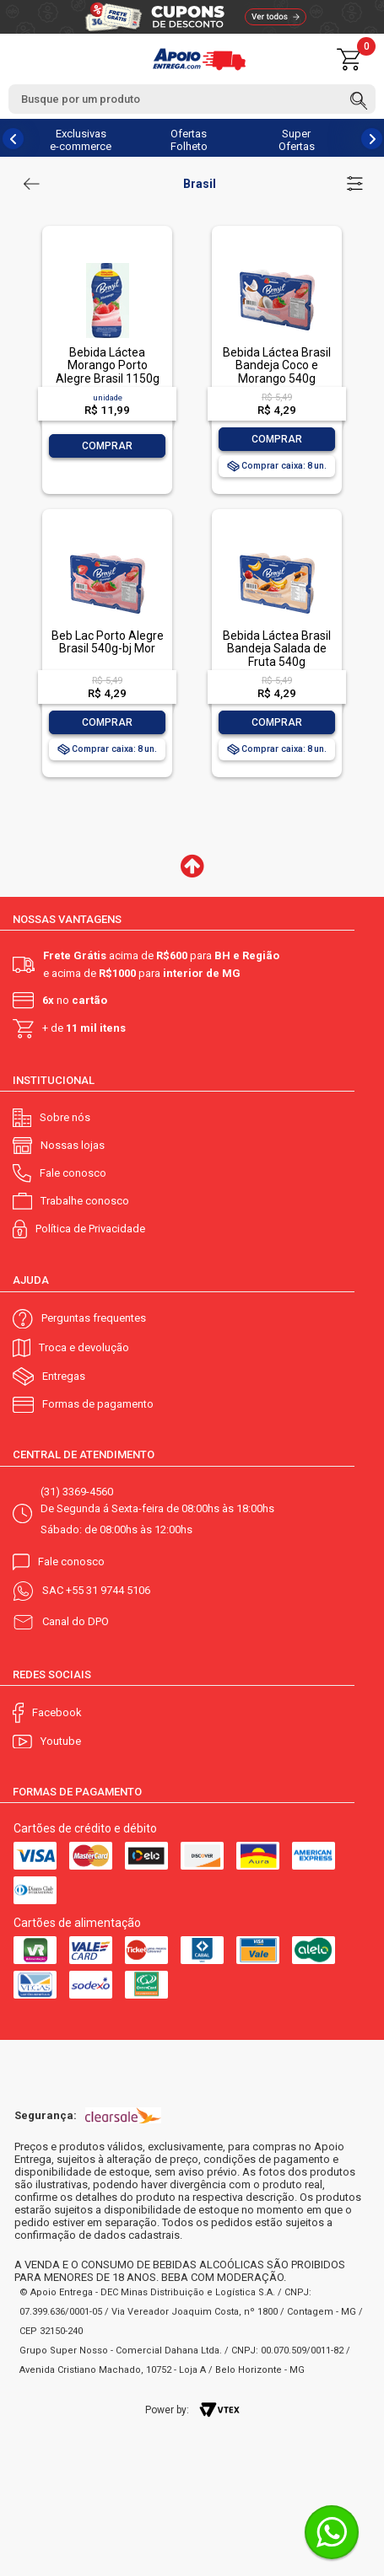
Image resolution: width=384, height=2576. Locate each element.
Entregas (63, 1376)
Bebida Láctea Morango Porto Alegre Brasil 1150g (108, 365)
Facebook (57, 1712)
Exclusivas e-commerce (80, 140)
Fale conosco (73, 1173)
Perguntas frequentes (93, 1318)
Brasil (199, 184)
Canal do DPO (75, 1621)
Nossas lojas (73, 1145)
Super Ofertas (297, 140)
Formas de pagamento (98, 1404)
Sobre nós (65, 1117)
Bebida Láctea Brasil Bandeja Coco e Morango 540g (277, 365)
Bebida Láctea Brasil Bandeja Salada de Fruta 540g (277, 648)
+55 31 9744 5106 (108, 1590)
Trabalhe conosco (85, 1200)
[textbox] (192, 99)
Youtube (61, 1741)
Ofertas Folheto (189, 140)
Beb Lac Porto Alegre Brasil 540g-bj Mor (107, 642)
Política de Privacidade (90, 1228)
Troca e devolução (84, 1347)
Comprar (107, 446)
